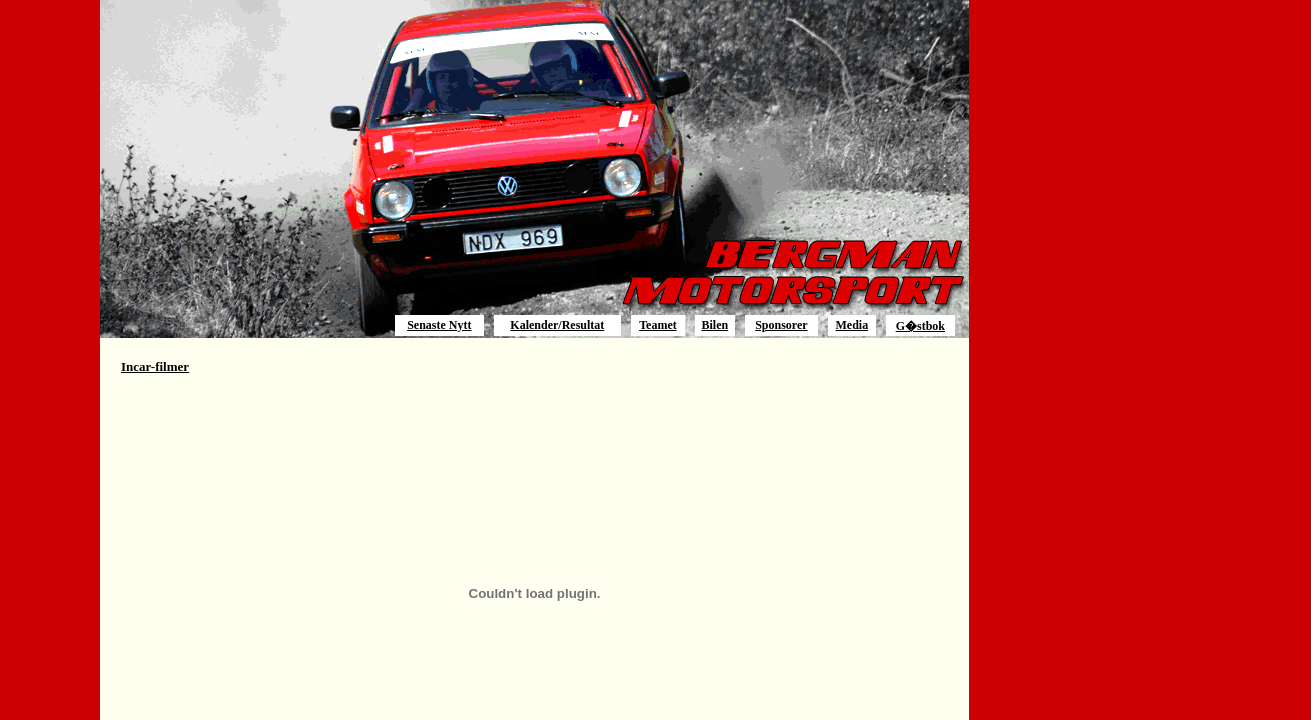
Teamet (658, 325)
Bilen (714, 325)
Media (852, 325)
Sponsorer (781, 325)
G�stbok (920, 326)
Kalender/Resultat (557, 325)
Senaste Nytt (439, 325)
